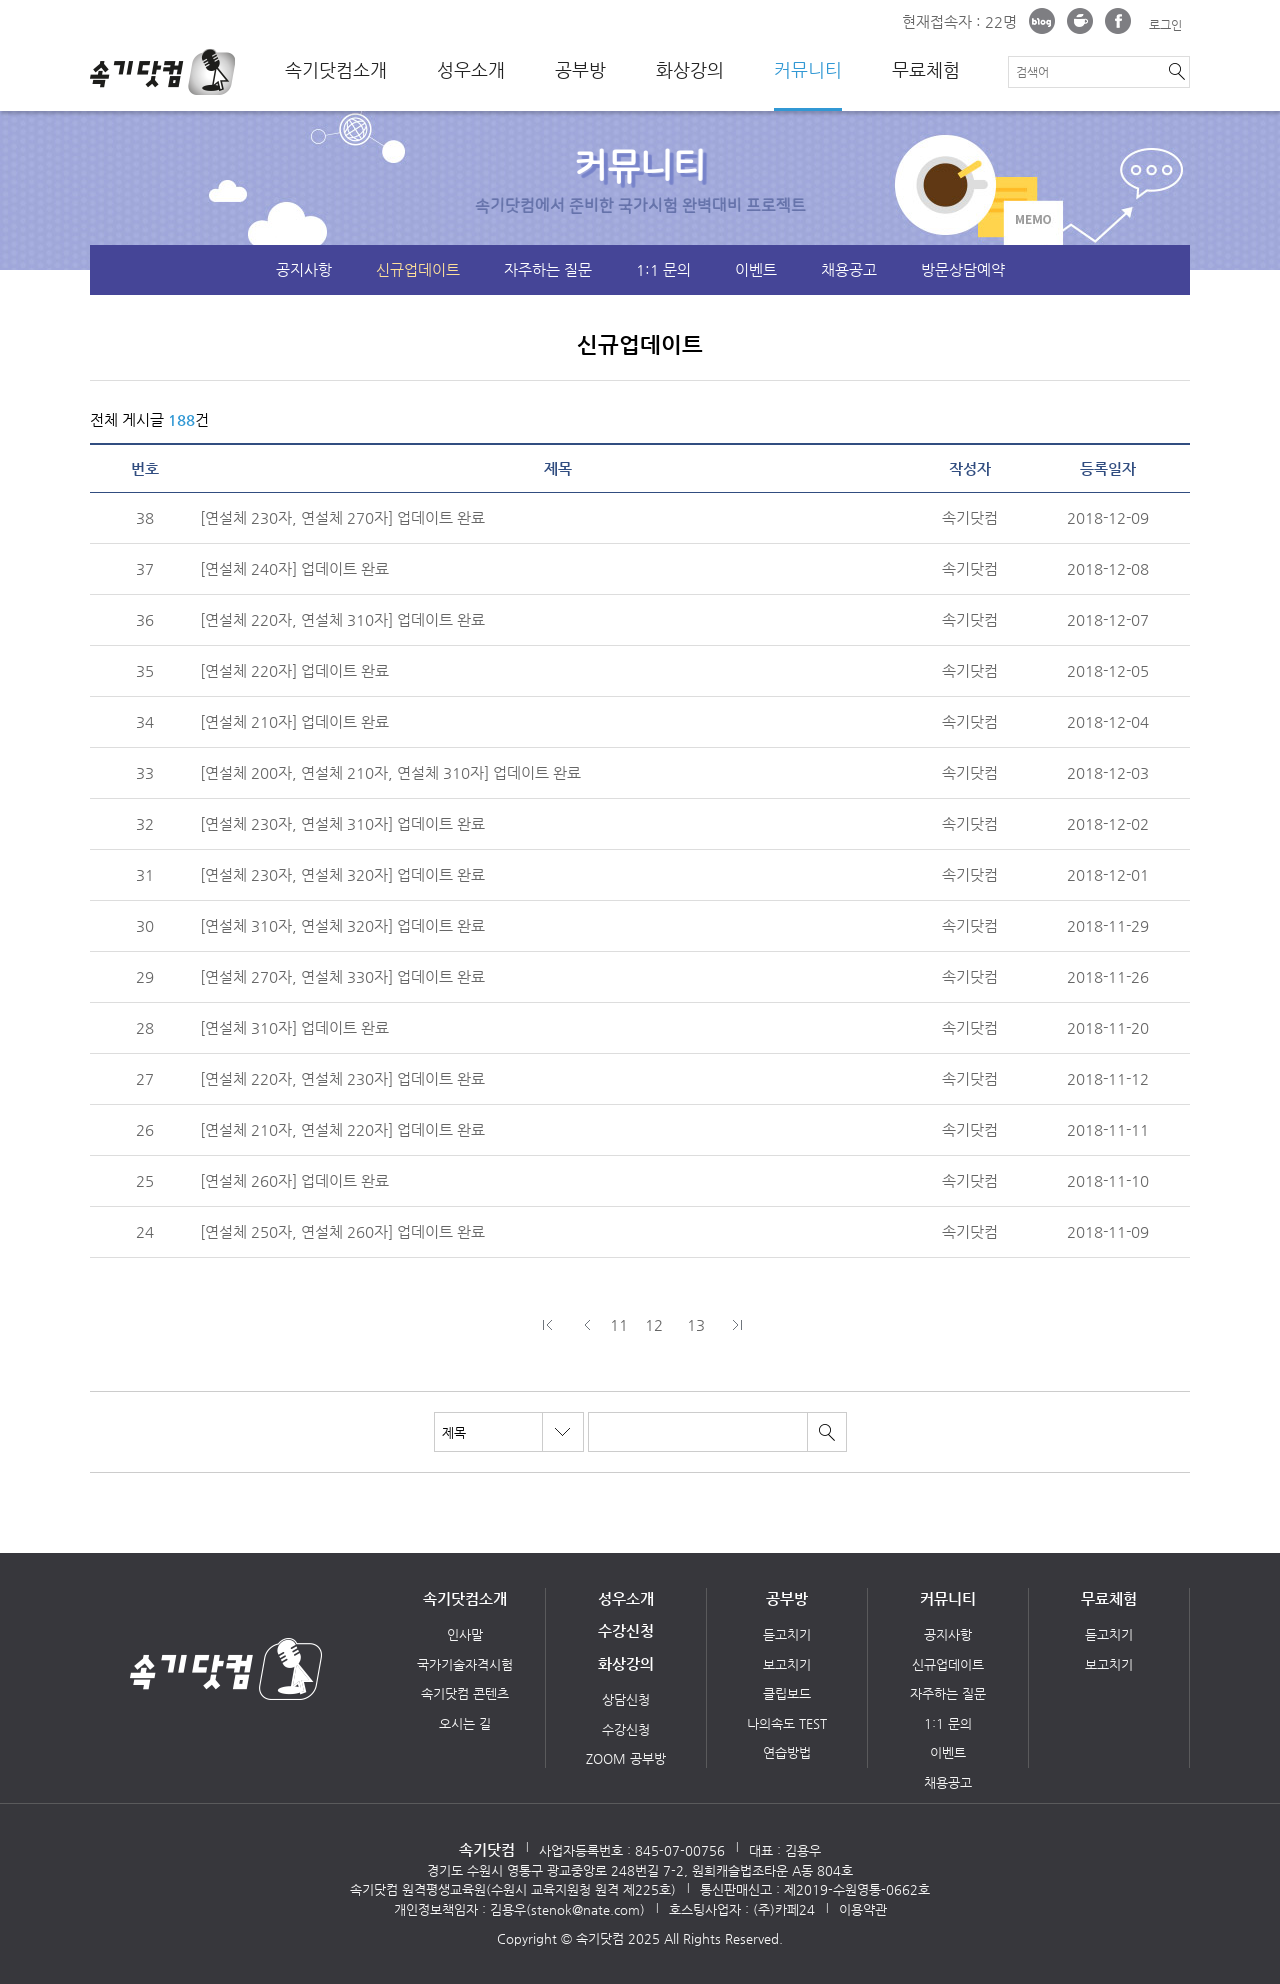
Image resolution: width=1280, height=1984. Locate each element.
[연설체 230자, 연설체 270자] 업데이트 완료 (342, 517)
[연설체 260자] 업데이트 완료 (294, 1180)
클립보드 (787, 1693)
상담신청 (626, 1699)
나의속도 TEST (787, 1723)
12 (654, 1324)
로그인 (1165, 25)
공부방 (580, 70)
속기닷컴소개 (336, 70)
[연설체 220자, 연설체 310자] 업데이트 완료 (342, 619)
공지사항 (304, 269)
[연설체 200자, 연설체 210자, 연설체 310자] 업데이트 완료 (390, 772)
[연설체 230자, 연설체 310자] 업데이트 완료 (342, 823)
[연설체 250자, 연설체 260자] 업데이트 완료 (342, 1231)
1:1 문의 (663, 269)
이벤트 (756, 269)
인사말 (465, 1634)
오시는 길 (465, 1723)
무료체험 (926, 70)
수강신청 (626, 1630)
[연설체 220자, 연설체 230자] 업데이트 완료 (342, 1078)
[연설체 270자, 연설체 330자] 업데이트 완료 (342, 976)
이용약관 (863, 1909)
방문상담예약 (963, 269)
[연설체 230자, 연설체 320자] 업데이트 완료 (342, 874)
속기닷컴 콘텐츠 (465, 1693)
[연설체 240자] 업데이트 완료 (294, 568)
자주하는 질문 (548, 269)
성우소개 (471, 70)
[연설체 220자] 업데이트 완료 (294, 670)
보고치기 (787, 1664)
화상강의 (690, 70)
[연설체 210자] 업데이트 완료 (294, 721)
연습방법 (787, 1752)
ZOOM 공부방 (626, 1758)
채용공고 (849, 269)
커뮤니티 (808, 70)
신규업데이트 (418, 269)
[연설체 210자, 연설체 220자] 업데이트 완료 (342, 1129)
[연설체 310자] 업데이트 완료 (294, 1027)
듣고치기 (787, 1634)
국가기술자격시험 (465, 1664)
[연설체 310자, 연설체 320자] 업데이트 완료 (342, 925)
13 (696, 1324)
